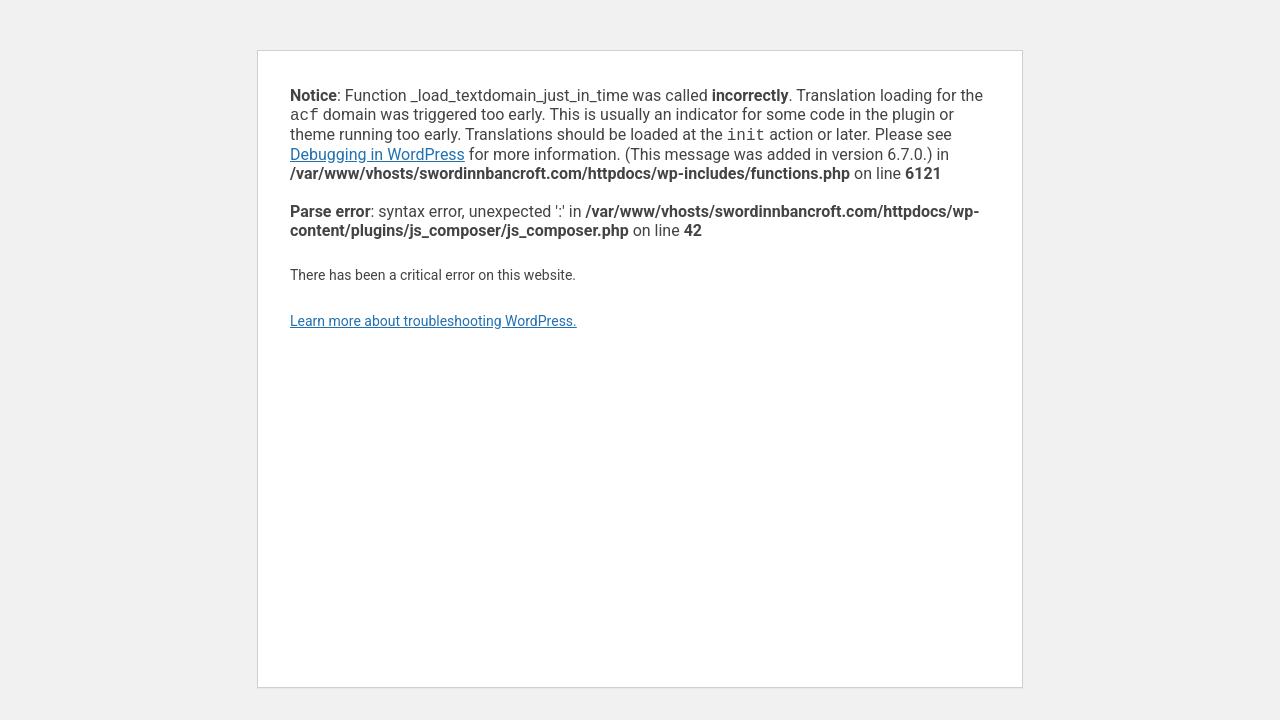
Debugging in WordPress (377, 158)
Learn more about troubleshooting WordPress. (433, 325)
